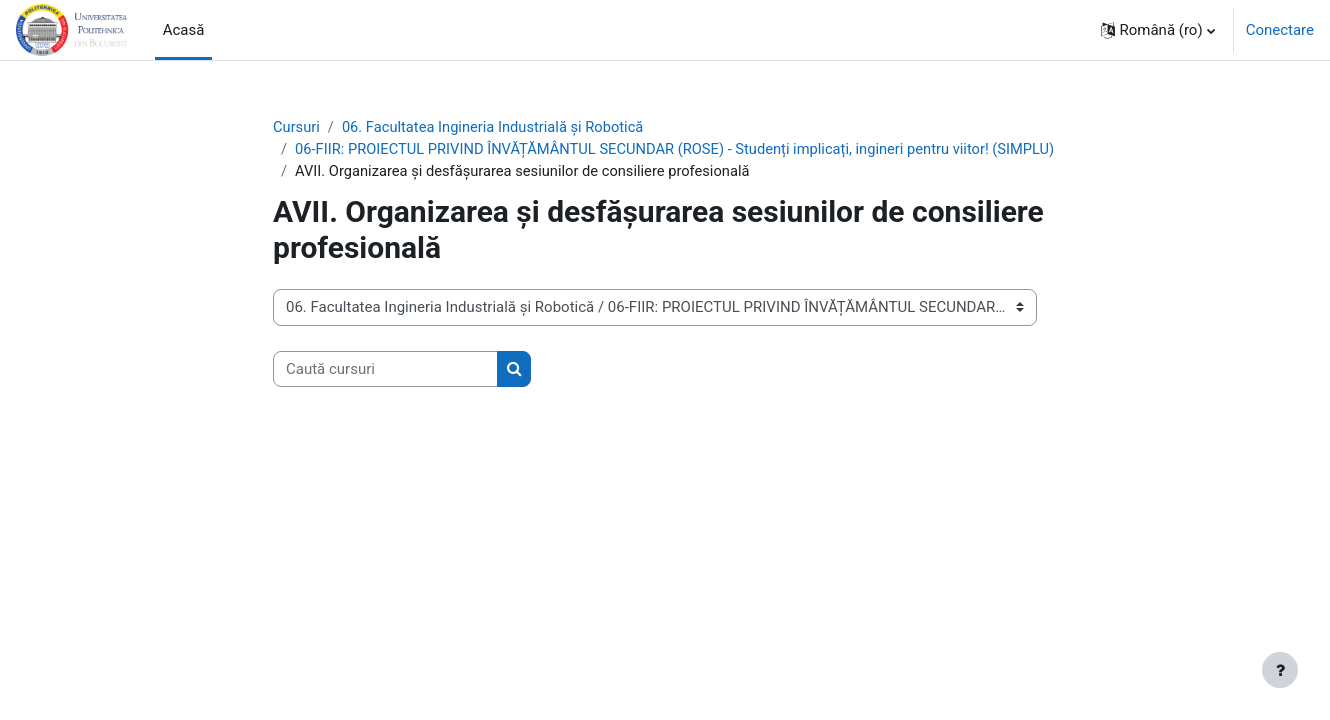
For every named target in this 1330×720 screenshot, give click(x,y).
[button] (1158, 30)
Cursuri (297, 127)
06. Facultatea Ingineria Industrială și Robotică (497, 127)
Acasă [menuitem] (184, 30)
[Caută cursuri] (385, 393)
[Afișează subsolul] (1280, 670)
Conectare (1280, 30)
